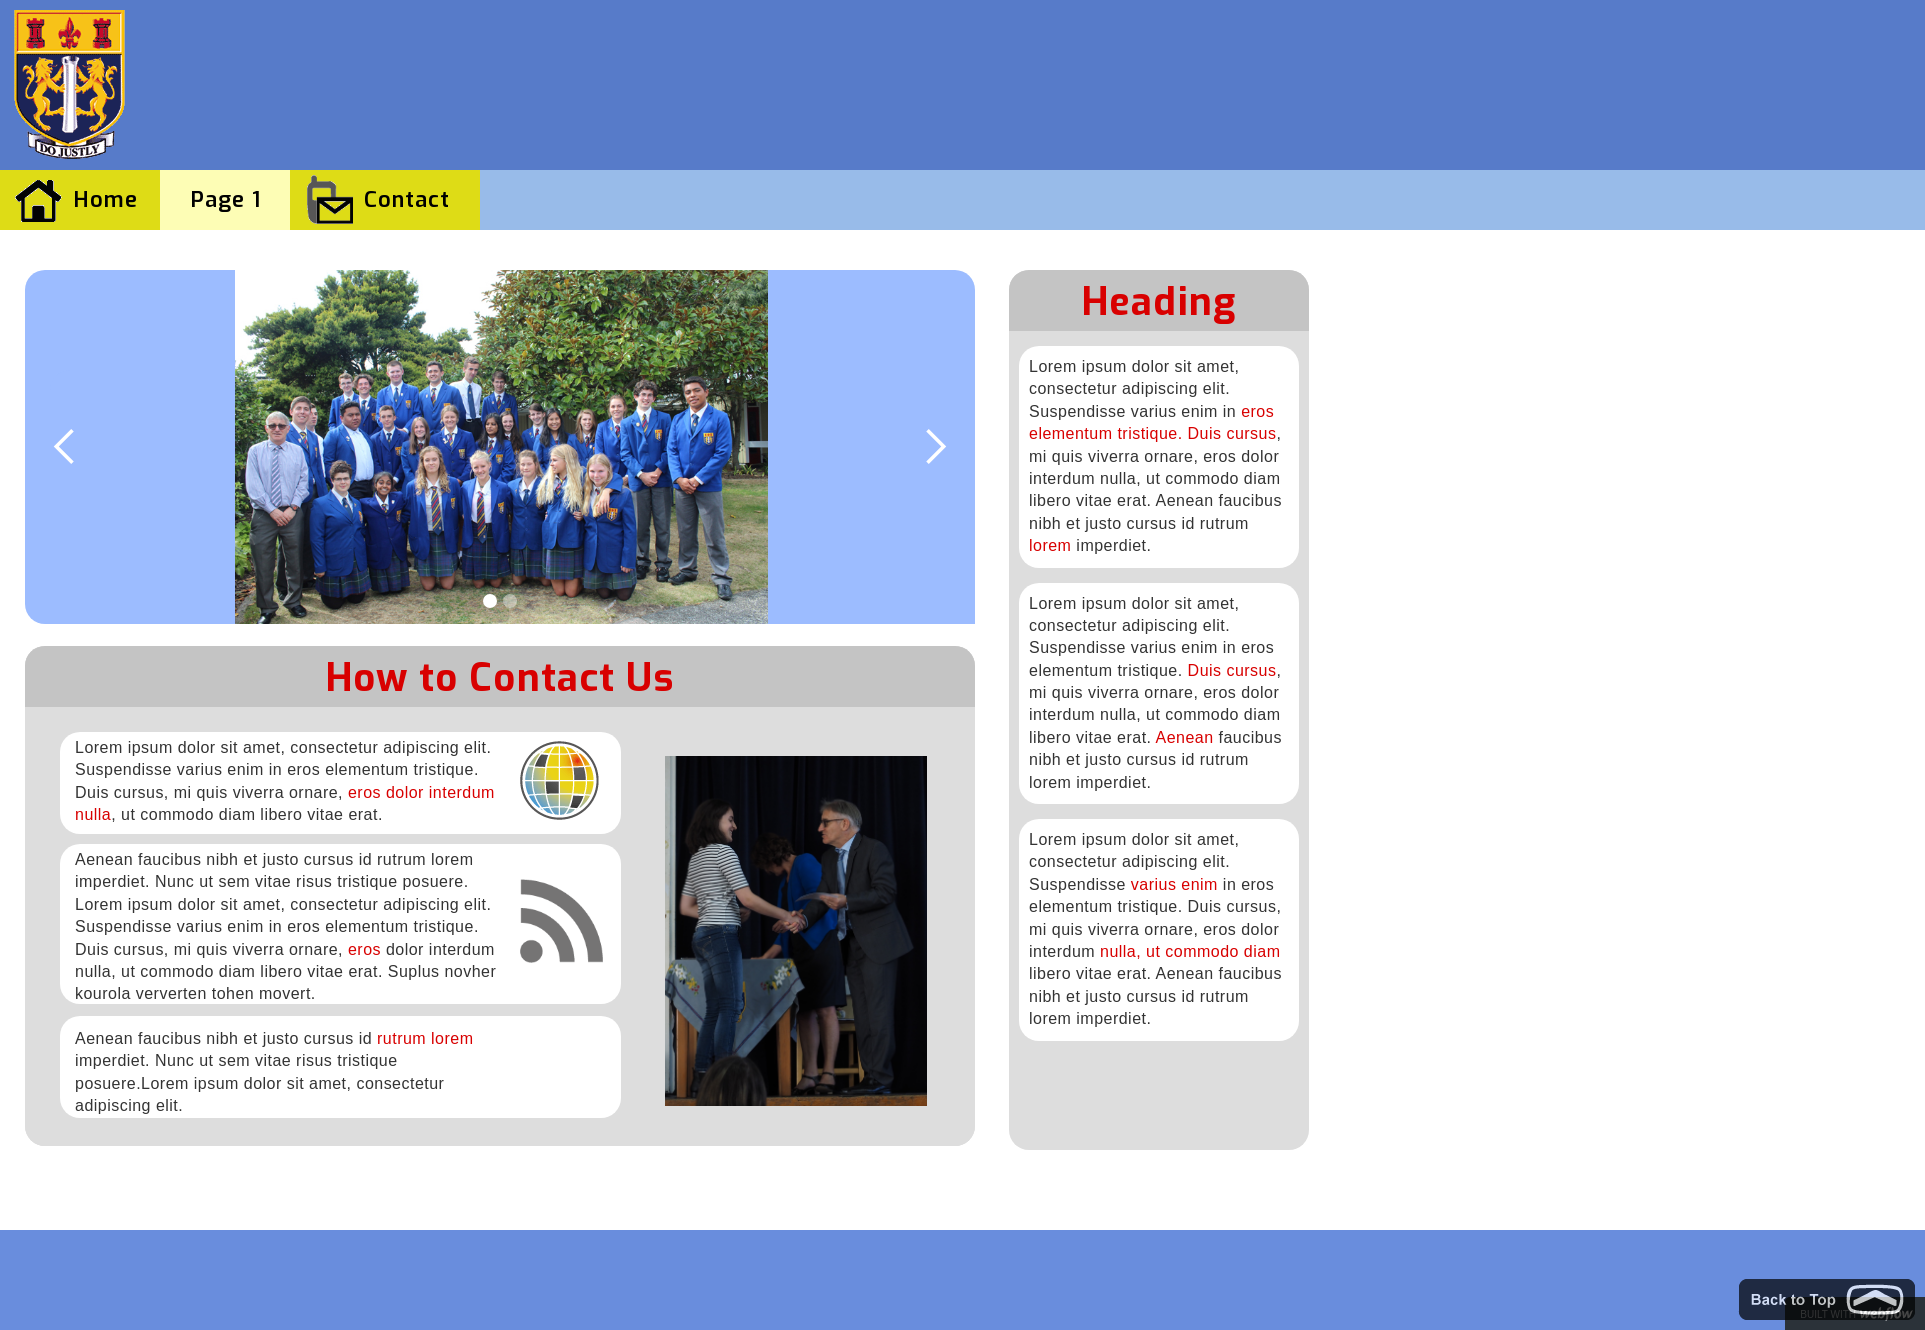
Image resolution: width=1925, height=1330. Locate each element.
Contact (407, 199)
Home (105, 199)
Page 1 (225, 199)
